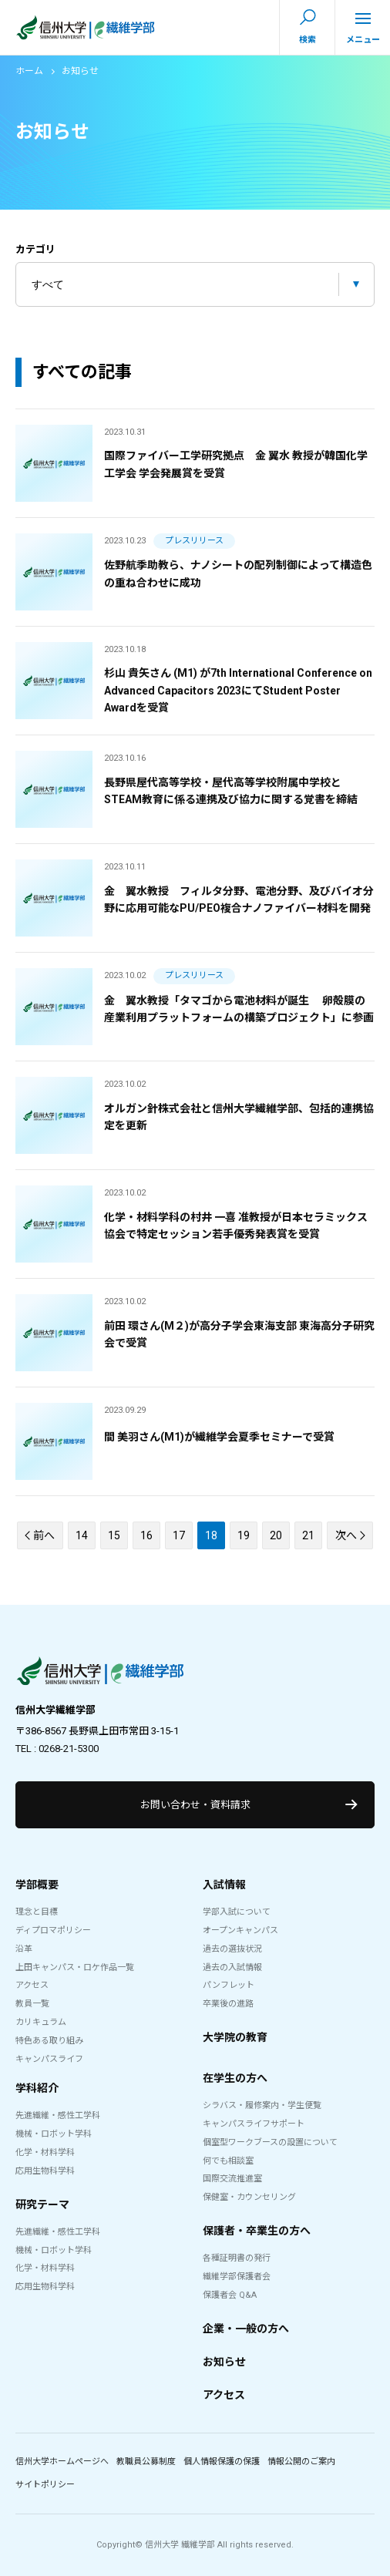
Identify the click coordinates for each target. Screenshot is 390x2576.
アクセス (32, 1985)
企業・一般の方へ (246, 2328)
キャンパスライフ (49, 2059)
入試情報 (224, 1884)
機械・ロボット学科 (53, 2134)
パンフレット (228, 1985)
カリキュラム (40, 2022)
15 (114, 1535)
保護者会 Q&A (230, 2295)
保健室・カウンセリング (249, 2197)
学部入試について (237, 1912)
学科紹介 (37, 2088)
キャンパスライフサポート (253, 2124)
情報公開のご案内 (301, 2462)
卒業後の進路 (228, 2004)
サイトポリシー (45, 2485)
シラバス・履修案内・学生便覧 (262, 2105)
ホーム (29, 71)
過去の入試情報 (232, 1967)
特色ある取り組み (49, 2041)
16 (146, 1535)
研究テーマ (42, 2204)
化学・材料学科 (45, 2152)
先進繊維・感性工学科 (57, 2115)
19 (243, 1535)
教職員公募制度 (146, 2462)
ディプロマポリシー (53, 1930)
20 (276, 1535)
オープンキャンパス (240, 1930)
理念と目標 (36, 1912)
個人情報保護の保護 (221, 2462)
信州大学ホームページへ (62, 2462)
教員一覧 (32, 2004)
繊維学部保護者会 (237, 2277)
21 (308, 1535)
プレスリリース (194, 541)
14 (82, 1535)
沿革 (23, 1949)
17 (179, 1535)
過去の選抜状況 (232, 1949)
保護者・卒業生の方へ (257, 2231)
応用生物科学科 (45, 2171)
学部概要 (37, 1884)
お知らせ (224, 2362)
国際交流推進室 (232, 2179)
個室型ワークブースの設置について (270, 2142)
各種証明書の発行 (237, 2258)
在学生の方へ (235, 2078)
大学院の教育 (235, 2037)
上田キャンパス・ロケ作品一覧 (74, 1967)
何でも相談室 (228, 2161)
